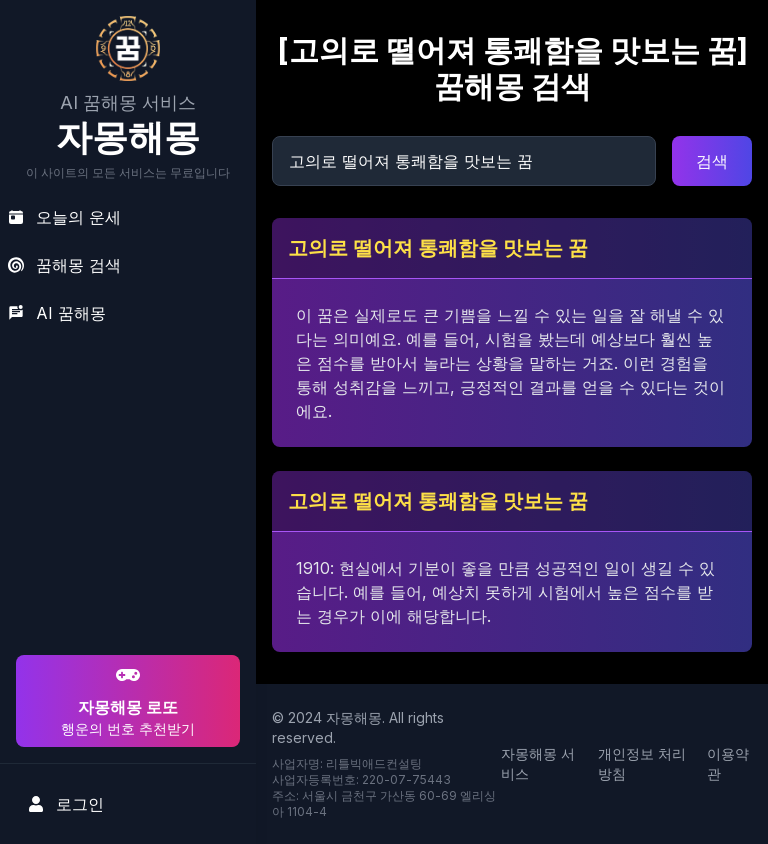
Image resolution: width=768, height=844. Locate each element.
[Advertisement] (125, 522)
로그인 (66, 804)
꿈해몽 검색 (64, 265)
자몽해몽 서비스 (538, 763)
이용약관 (728, 763)
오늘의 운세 (64, 217)
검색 (712, 161)
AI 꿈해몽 (57, 313)
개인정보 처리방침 (642, 763)
